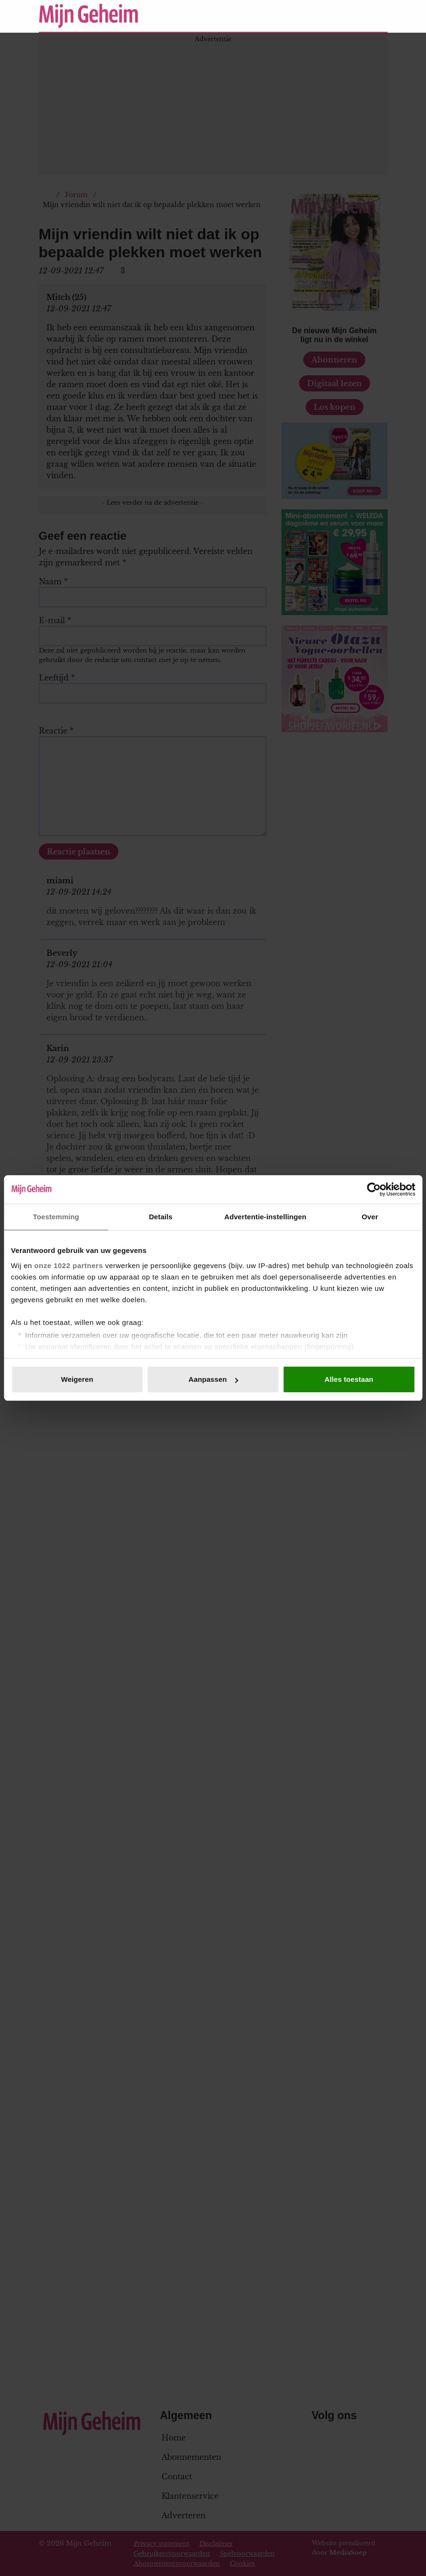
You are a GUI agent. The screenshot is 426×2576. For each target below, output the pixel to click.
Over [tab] (370, 1217)
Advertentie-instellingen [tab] (265, 1217)
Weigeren (77, 1379)
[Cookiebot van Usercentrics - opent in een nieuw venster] (373, 1189)
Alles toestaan (349, 1379)
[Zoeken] (380, 16)
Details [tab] (160, 1217)
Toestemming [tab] (56, 1217)
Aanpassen (213, 1379)
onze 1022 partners (68, 1265)
